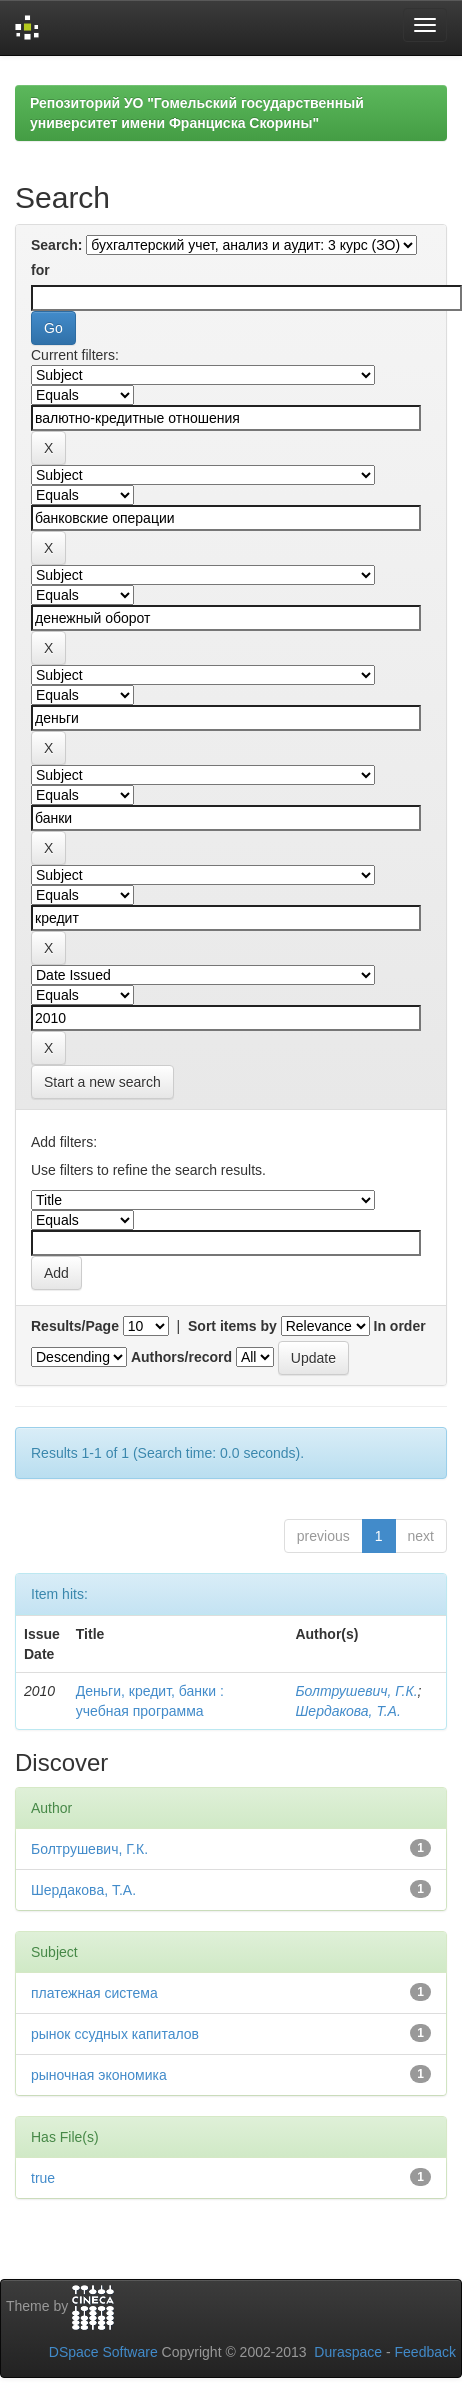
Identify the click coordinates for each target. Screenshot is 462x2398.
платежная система (94, 1993)
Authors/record (181, 1357)
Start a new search (102, 1082)
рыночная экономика (99, 2075)
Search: (56, 245)
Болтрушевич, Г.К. (356, 1691)
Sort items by (232, 1326)
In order (400, 1326)
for (40, 270)
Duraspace (348, 2352)
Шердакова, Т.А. (347, 1711)
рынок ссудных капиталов (115, 2034)
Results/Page (75, 1326)
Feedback (425, 2352)
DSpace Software (103, 2352)
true (43, 2178)
